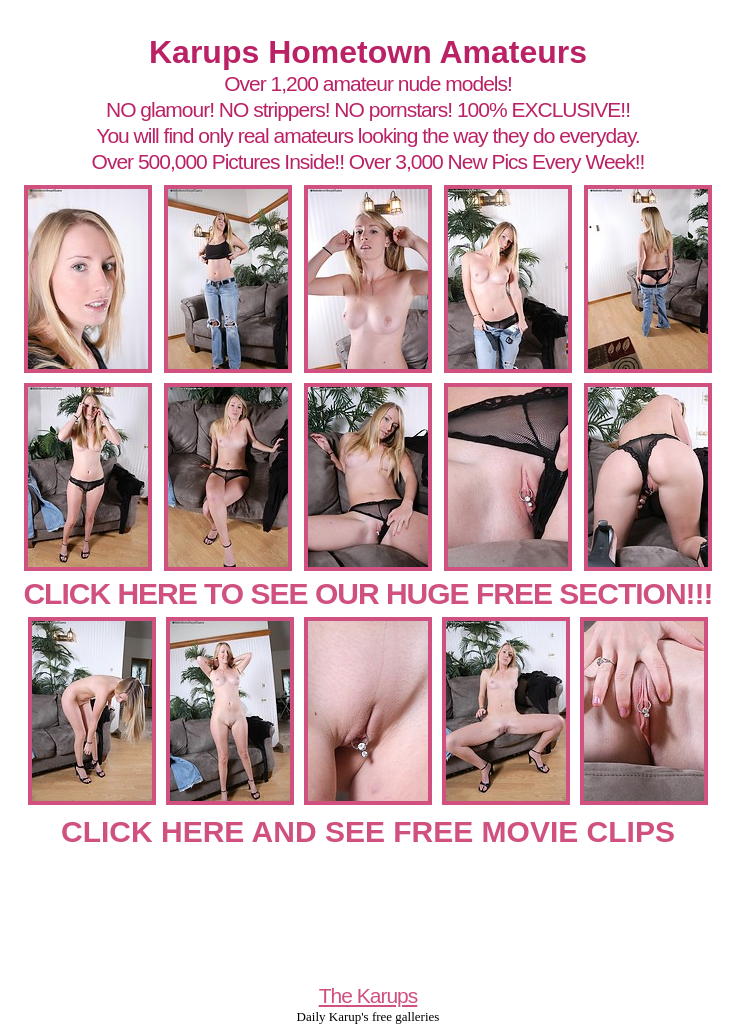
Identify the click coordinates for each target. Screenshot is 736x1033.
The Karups (368, 995)
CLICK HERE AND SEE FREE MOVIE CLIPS (368, 831)
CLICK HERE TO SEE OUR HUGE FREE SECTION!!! (367, 593)
